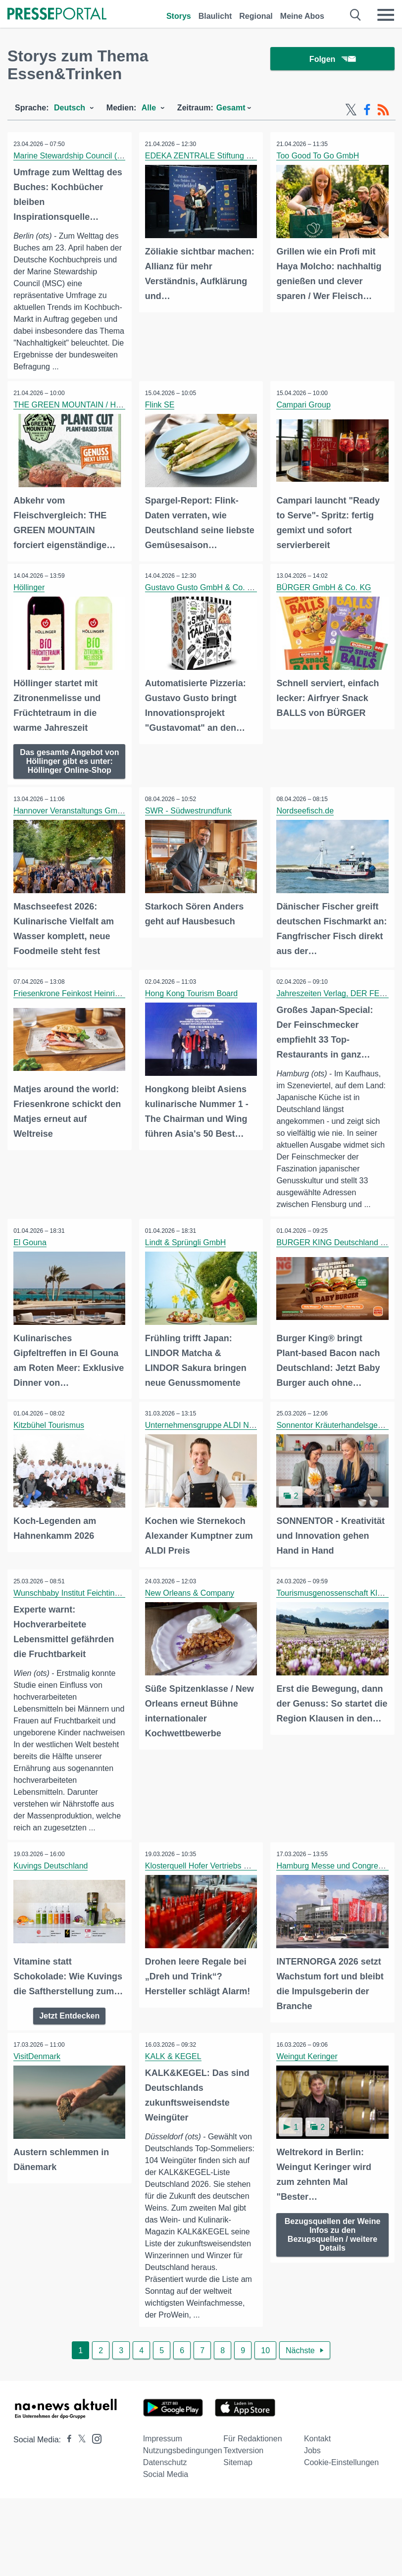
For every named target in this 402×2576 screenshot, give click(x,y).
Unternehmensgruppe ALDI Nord (204, 1430)
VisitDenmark (38, 2086)
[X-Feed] (351, 110)
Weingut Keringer (308, 2086)
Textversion (243, 2492)
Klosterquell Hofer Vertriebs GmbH (207, 1882)
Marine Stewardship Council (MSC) (77, 156)
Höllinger (30, 587)
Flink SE (161, 405)
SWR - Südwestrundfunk (190, 817)
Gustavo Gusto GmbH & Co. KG (203, 587)
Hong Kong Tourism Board (193, 999)
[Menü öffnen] (386, 15)
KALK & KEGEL (175, 2086)
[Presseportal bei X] (79, 2481)
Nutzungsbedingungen (182, 2492)
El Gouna (31, 1249)
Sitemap (237, 2504)
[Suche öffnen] (356, 15)
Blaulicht (215, 16)
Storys (178, 16)
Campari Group (305, 405)
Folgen (332, 59)
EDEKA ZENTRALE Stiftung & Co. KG (214, 156)
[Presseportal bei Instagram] (93, 2480)
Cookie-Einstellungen (341, 2504)
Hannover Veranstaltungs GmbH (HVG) (84, 817)
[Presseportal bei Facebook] (66, 2481)
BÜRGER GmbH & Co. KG (325, 587)
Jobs (312, 2492)
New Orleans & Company (191, 1597)
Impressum (162, 2480)
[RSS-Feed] (383, 110)
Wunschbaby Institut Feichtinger (71, 1597)
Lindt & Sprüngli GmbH (187, 1249)
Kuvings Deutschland (52, 1882)
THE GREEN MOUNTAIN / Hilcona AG (83, 405)
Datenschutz (165, 2504)
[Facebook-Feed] (367, 110)
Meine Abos (302, 16)
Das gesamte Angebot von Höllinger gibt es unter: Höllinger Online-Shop (69, 763)
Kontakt (317, 2480)
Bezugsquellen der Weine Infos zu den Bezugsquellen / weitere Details (333, 2262)
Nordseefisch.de (306, 817)
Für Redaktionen (252, 2480)
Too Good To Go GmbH (319, 156)
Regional (256, 16)
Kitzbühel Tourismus (50, 1430)
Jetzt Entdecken (69, 2045)
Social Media (166, 2516)
